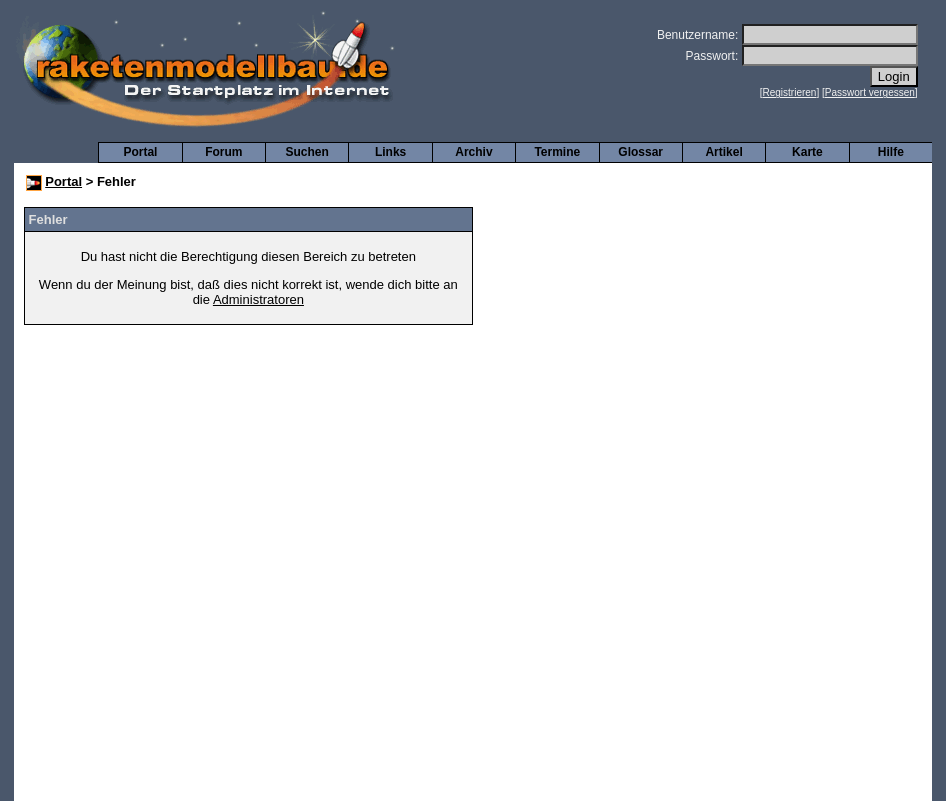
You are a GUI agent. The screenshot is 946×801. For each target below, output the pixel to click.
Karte (807, 152)
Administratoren (258, 299)
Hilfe (891, 152)
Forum (223, 152)
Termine (557, 152)
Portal (140, 152)
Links (390, 152)
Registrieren (790, 92)
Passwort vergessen (870, 92)
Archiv (473, 152)
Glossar (640, 152)
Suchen (307, 152)
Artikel (723, 152)
